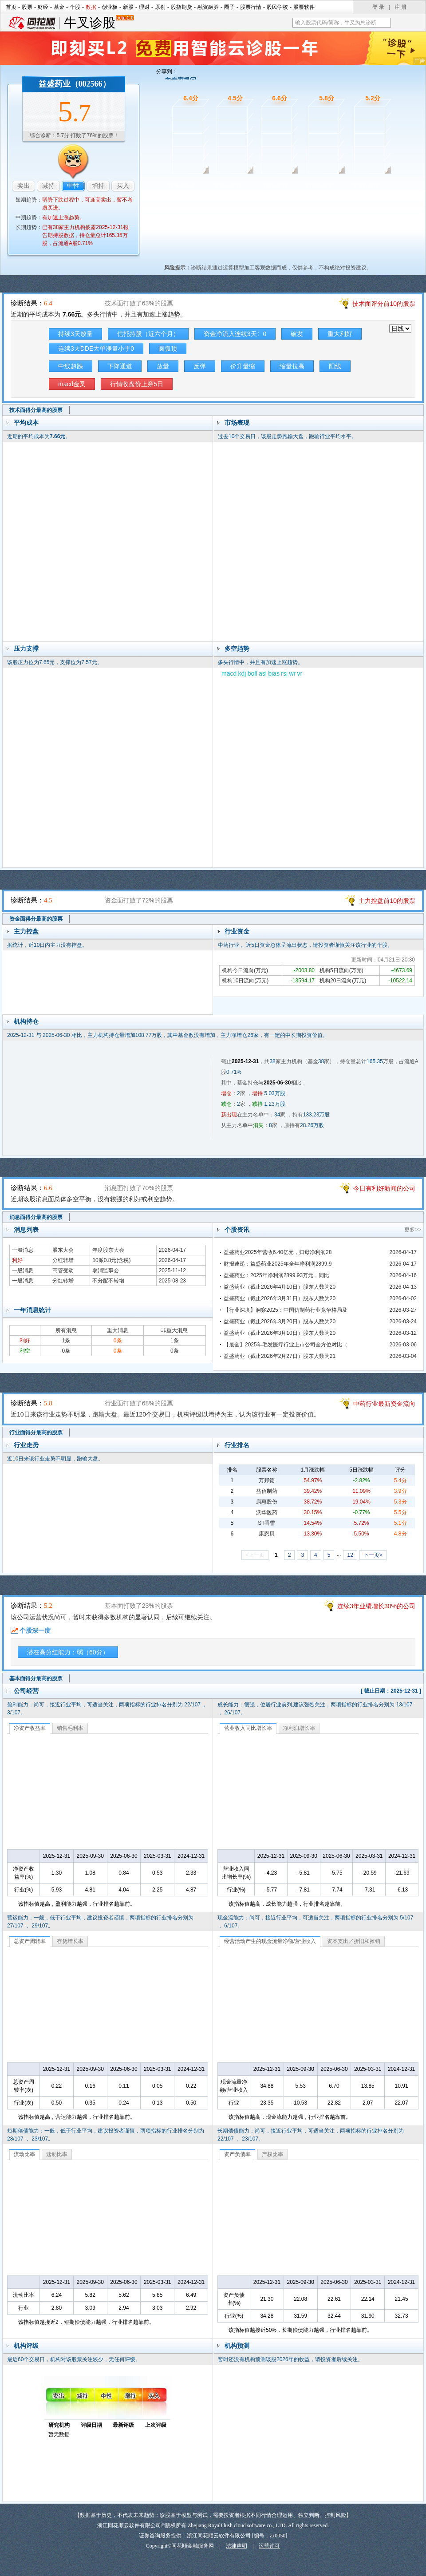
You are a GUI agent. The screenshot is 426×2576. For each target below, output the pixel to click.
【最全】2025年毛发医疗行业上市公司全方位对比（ (285, 1344)
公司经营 (26, 1690)
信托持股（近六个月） (148, 333)
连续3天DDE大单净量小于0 (96, 348)
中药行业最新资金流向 (384, 1403)
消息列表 (26, 1229)
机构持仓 (26, 1021)
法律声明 (236, 2546)
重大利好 (339, 333)
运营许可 (269, 2546)
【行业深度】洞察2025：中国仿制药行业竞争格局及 (285, 1310)
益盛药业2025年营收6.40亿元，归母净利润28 (277, 1252)
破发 (297, 333)
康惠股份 (266, 1502)
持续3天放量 (75, 333)
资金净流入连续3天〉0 (235, 333)
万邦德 (267, 1480)
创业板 (110, 7)
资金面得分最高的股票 (36, 919)
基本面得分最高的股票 (36, 1678)
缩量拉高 (292, 366)
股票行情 (250, 7)
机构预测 (237, 2345)
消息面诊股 (273, 186)
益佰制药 (266, 1491)
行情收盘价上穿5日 (136, 384)
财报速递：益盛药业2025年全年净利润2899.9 (277, 1264)
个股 (75, 7)
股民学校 (277, 7)
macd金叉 (72, 384)
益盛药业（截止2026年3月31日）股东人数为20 (279, 1298)
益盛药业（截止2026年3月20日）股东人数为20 (279, 1321)
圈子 (229, 7)
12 (350, 1555)
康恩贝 (267, 1534)
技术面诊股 (182, 186)
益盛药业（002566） (74, 83)
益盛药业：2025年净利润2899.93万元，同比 (276, 1275)
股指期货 (181, 7)
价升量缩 (242, 366)
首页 (11, 7)
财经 (43, 7)
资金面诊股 (227, 186)
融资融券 (208, 7)
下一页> (373, 1555)
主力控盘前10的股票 (387, 900)
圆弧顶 (167, 348)
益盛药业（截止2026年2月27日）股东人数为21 (279, 1356)
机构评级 (26, 2345)
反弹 (199, 366)
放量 (163, 366)
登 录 (378, 7)
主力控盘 (26, 931)
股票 (27, 7)
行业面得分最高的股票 (36, 1432)
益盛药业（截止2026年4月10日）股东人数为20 (279, 1287)
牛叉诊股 (99, 22)
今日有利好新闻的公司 (384, 1188)
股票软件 (304, 7)
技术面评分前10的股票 (383, 303)
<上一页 (254, 1555)
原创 (160, 7)
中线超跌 (70, 366)
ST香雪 (266, 1523)
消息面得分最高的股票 (36, 1217)
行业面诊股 (319, 186)
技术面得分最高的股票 (36, 410)
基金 (59, 7)
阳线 (335, 366)
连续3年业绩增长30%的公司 (376, 1606)
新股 (128, 7)
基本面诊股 (365, 186)
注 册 (400, 7)
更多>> (412, 1230)
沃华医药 (266, 1512)
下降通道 (119, 366)
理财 (144, 7)
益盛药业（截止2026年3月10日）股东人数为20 (279, 1333)
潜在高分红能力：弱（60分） (68, 1652)
